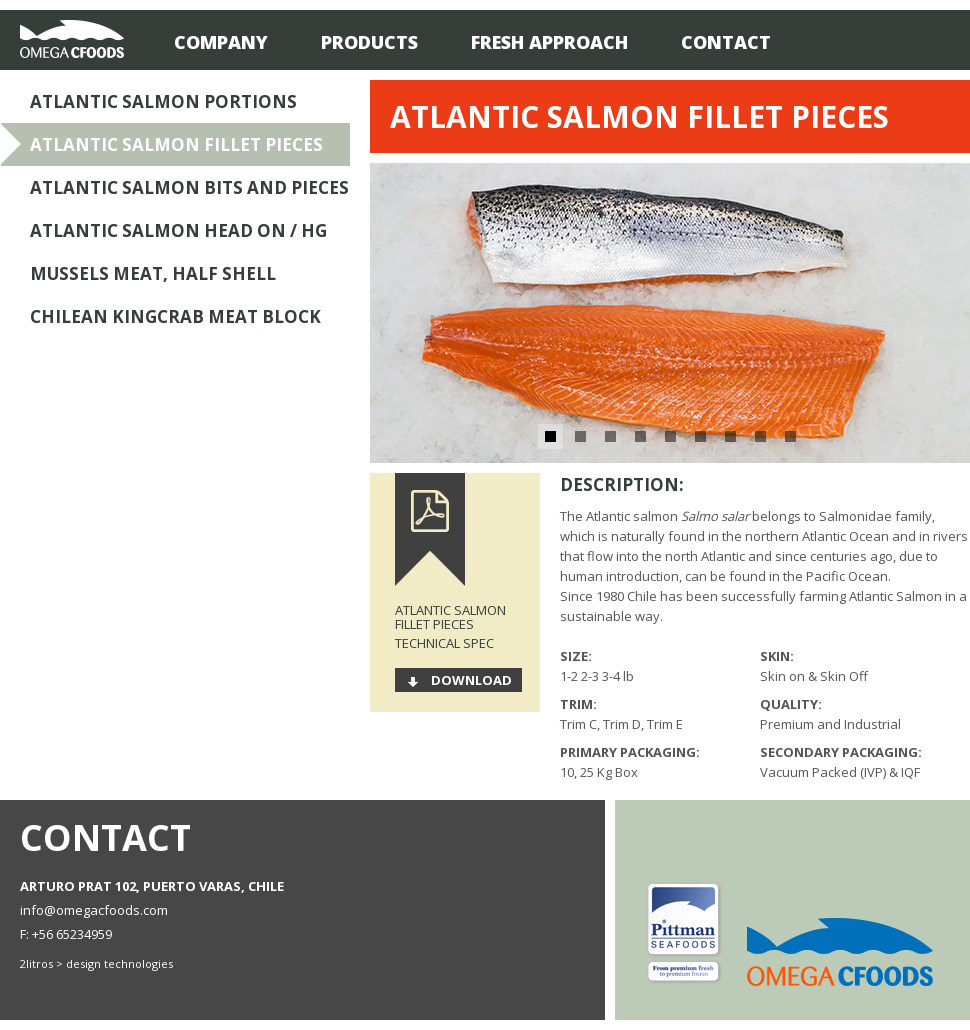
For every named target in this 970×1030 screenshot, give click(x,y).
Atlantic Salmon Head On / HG (178, 230)
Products (369, 42)
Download (471, 680)
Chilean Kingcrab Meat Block (175, 316)
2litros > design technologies (96, 963)
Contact (726, 42)
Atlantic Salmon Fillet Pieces (176, 144)
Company (221, 42)
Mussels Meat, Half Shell (153, 273)
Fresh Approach (549, 42)
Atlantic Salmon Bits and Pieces (189, 187)
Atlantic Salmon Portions (163, 101)
